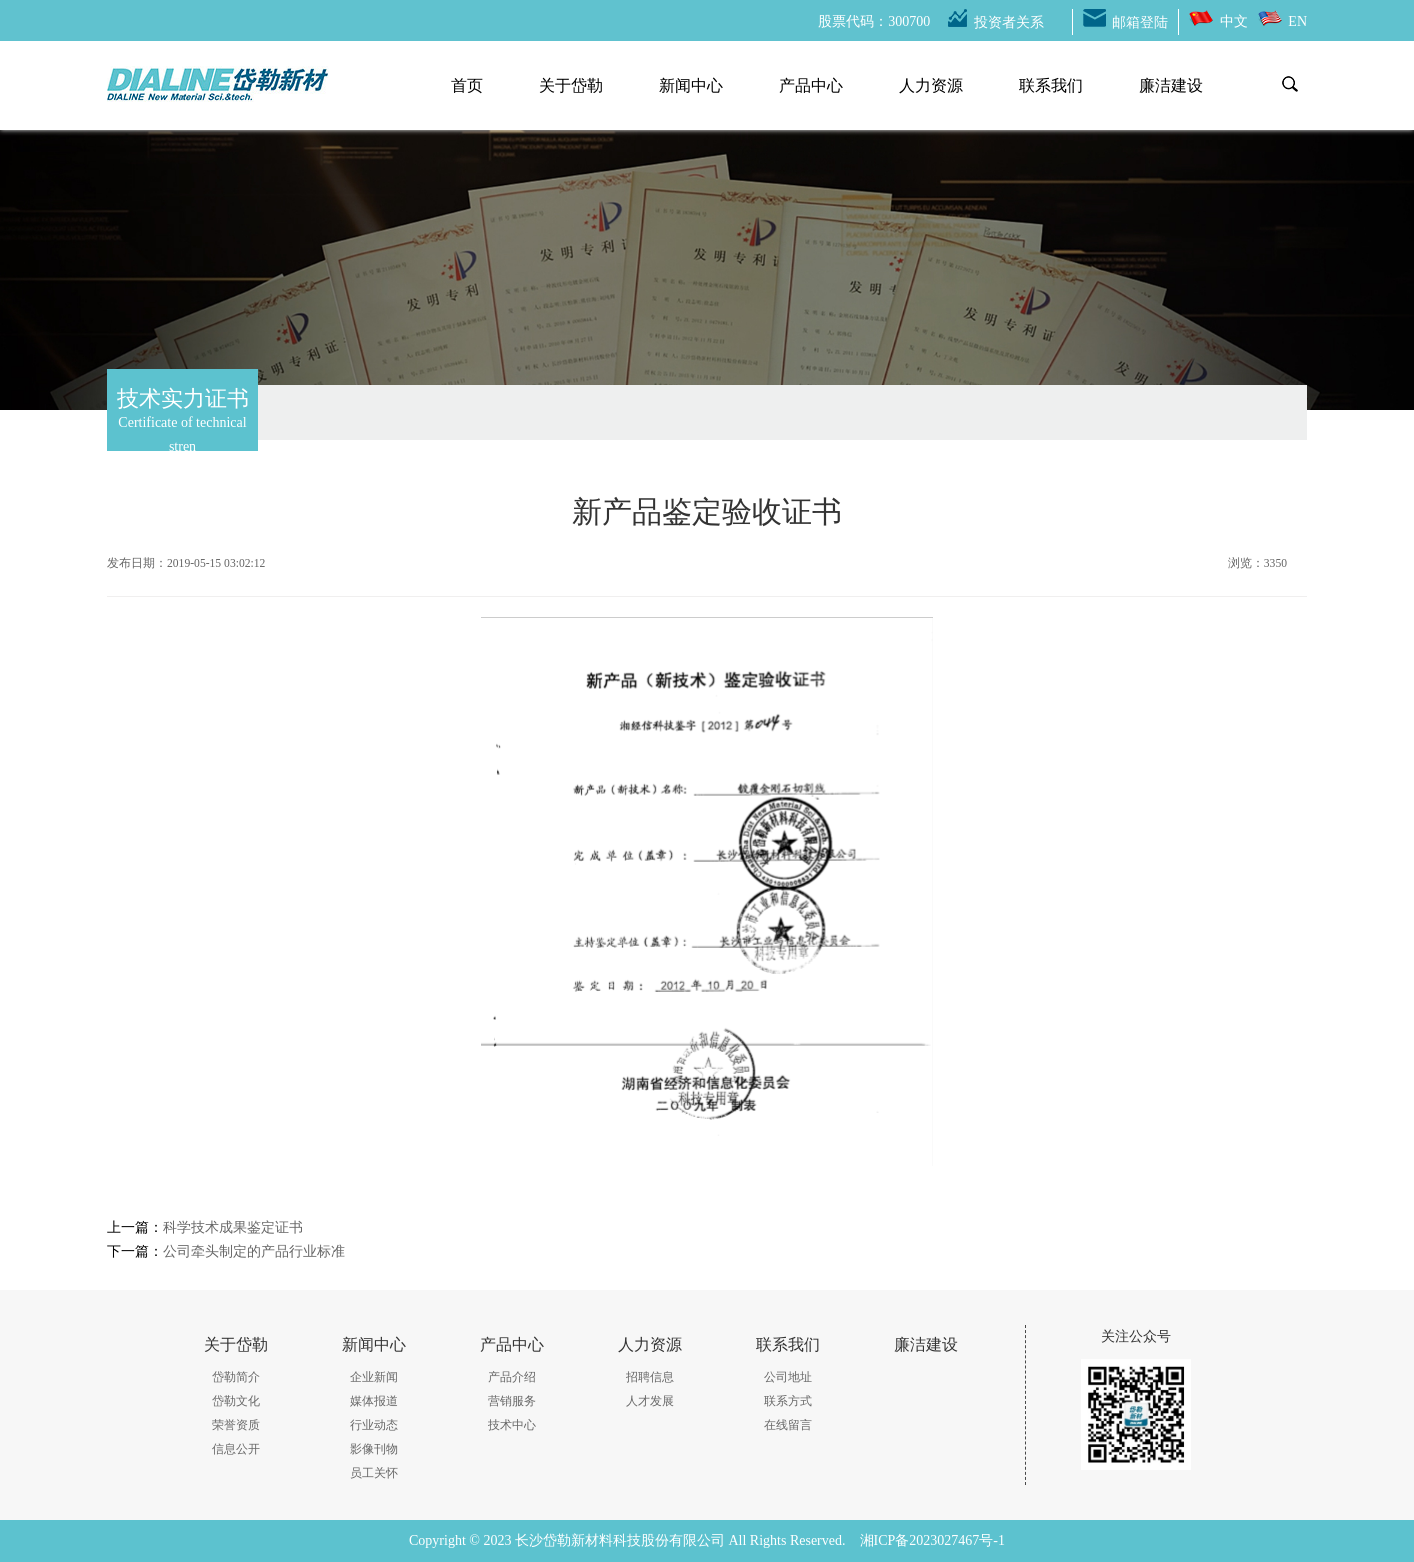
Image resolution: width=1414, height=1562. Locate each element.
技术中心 (512, 1425)
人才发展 (650, 1401)
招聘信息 (650, 1377)
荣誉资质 (236, 1425)
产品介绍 (512, 1377)
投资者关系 (1009, 22)
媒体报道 (374, 1401)
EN (1297, 21)
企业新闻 (374, 1377)
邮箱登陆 (1140, 22)
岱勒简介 (236, 1377)
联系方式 (788, 1401)
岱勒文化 (236, 1401)
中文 (1234, 21)
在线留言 (788, 1425)
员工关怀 (374, 1473)
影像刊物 (374, 1449)
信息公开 (236, 1449)
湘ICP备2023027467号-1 (932, 1540)
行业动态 (374, 1425)
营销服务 (512, 1401)
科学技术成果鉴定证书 (233, 1227)
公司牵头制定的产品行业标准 (254, 1251)
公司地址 (788, 1377)
